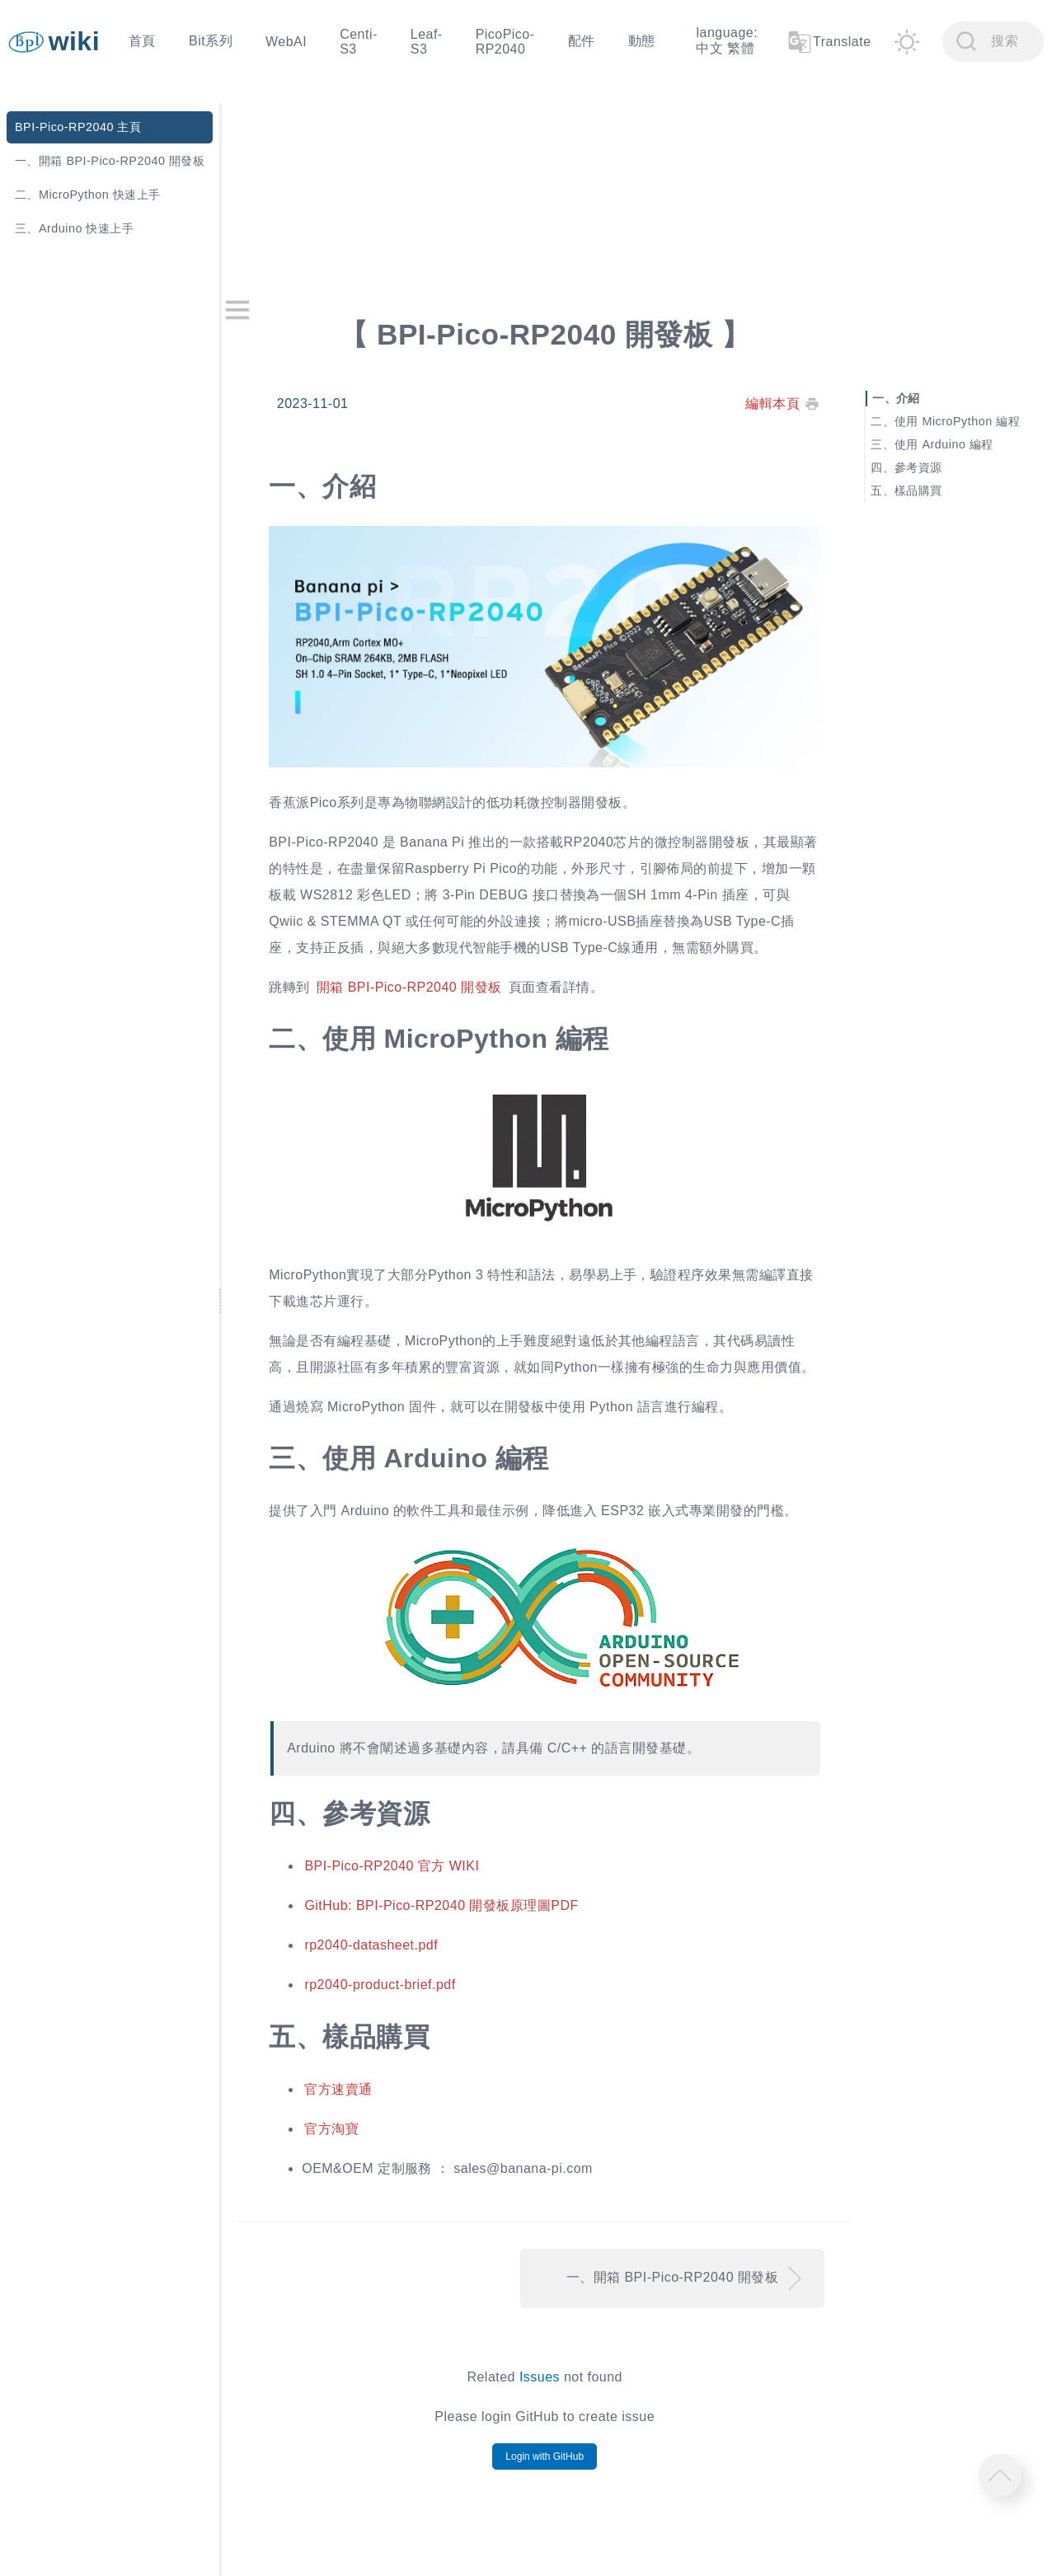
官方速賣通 (359, 2095)
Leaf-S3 (427, 41)
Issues (553, 2383)
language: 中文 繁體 (727, 40)
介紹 (914, 397)
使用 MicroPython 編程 (963, 420)
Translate (828, 42)
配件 (581, 41)
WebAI (286, 42)
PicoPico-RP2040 (505, 41)
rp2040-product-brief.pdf (401, 1990)
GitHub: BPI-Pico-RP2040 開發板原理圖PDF (462, 1911)
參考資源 (924, 467)
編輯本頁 (779, 399)
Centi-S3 (359, 41)
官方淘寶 (353, 2135)
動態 (641, 41)
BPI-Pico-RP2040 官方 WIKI (413, 1872)
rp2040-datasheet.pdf (392, 1951)
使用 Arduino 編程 (949, 443)
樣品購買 (924, 490)
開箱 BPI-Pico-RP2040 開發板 (430, 975)
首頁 (142, 41)
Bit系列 (210, 41)
